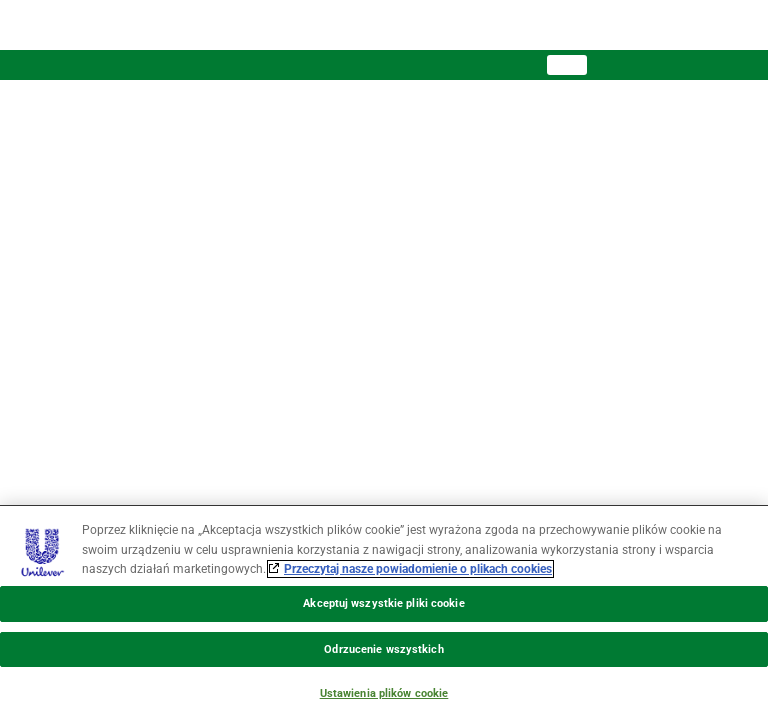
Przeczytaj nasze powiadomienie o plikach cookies (418, 569)
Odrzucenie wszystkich (383, 649)
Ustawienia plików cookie (384, 693)
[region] (384, 612)
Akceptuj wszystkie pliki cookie (383, 603)
